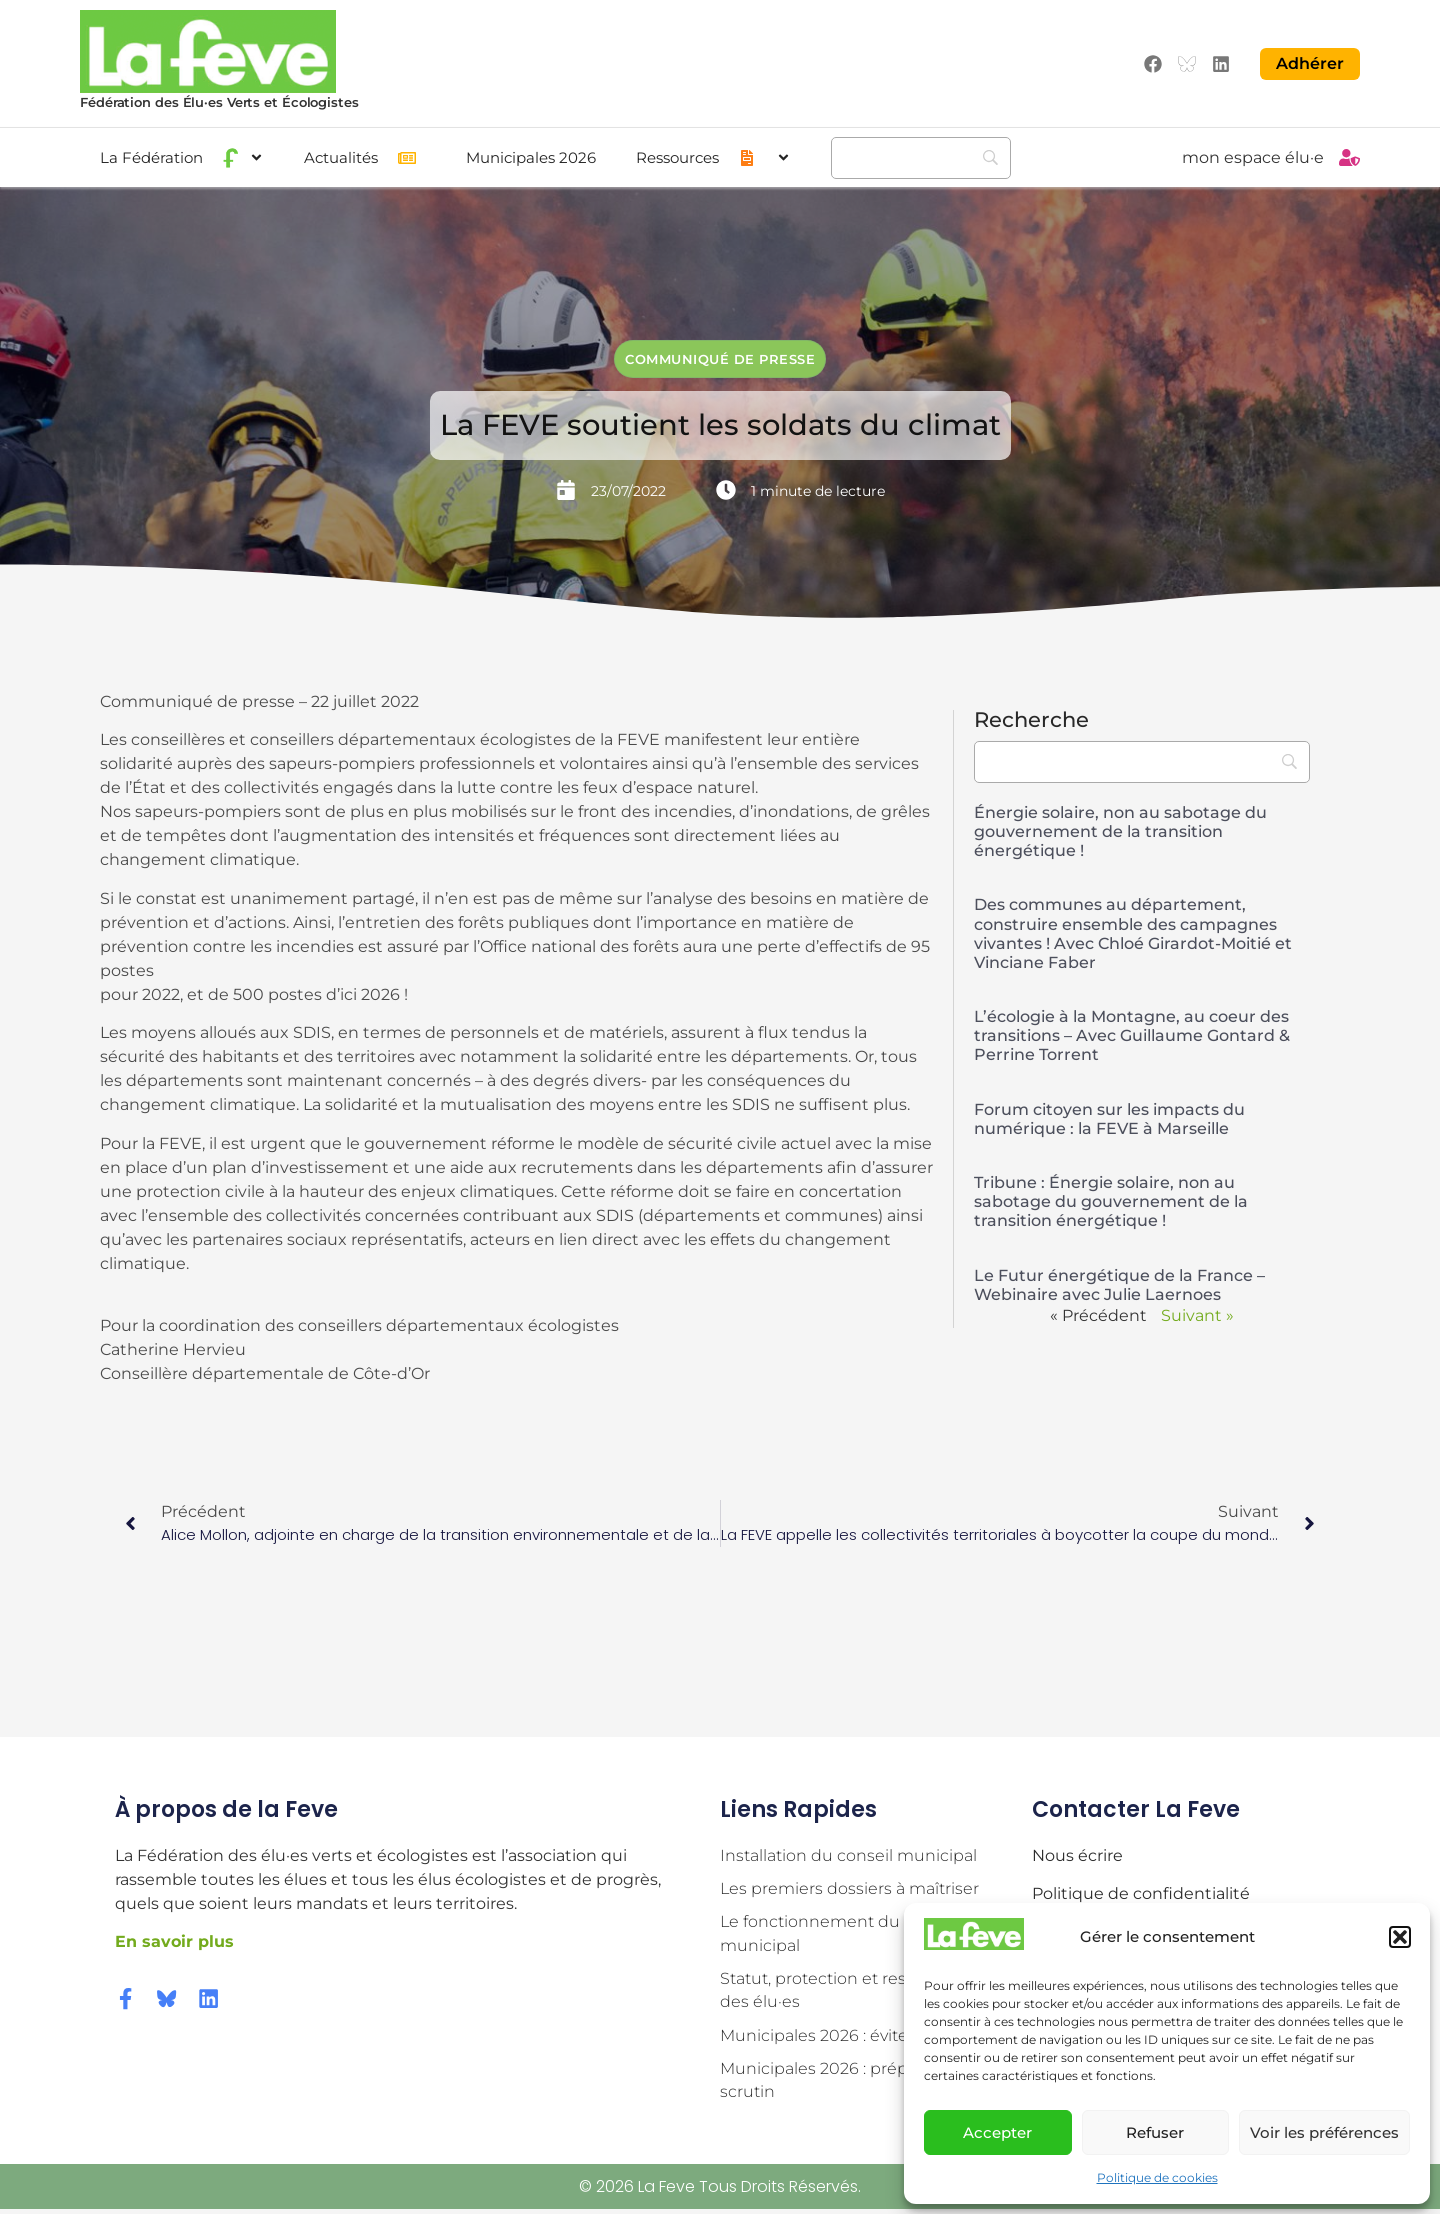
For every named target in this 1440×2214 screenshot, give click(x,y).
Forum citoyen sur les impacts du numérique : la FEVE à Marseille (1109, 1117)
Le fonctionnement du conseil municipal (840, 1933)
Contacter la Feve (1136, 1808)
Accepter (997, 2132)
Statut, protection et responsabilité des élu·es (857, 1991)
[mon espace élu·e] (1349, 156)
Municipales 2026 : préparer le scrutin (838, 2083)
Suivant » (1197, 1314)
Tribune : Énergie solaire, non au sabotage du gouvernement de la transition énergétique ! (1111, 1200)
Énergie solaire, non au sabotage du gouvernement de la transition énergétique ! (1120, 829)
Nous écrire (1077, 1853)
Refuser (1155, 2132)
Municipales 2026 (531, 156)
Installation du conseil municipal (848, 1853)
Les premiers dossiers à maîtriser (849, 1887)
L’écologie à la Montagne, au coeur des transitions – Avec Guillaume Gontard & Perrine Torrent (1132, 1034)
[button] (1400, 1937)
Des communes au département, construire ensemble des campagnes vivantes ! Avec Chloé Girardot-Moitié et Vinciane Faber (1133, 932)
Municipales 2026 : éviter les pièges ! (863, 2037)
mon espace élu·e (1253, 156)
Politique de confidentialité (1141, 1892)
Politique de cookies (1157, 2177)
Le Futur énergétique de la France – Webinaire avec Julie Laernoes (1119, 1283)
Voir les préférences (1324, 2132)
